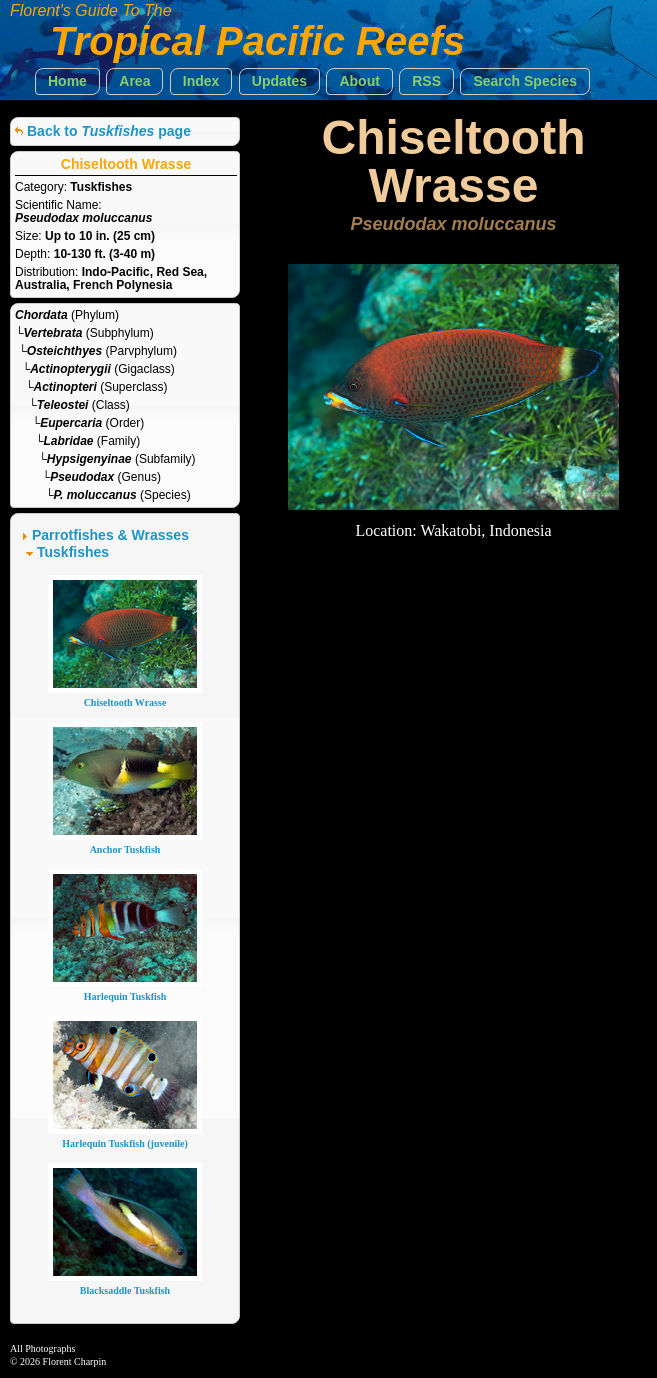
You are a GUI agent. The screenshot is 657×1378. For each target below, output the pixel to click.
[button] (67, 81)
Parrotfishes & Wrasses (110, 535)
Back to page (109, 131)
